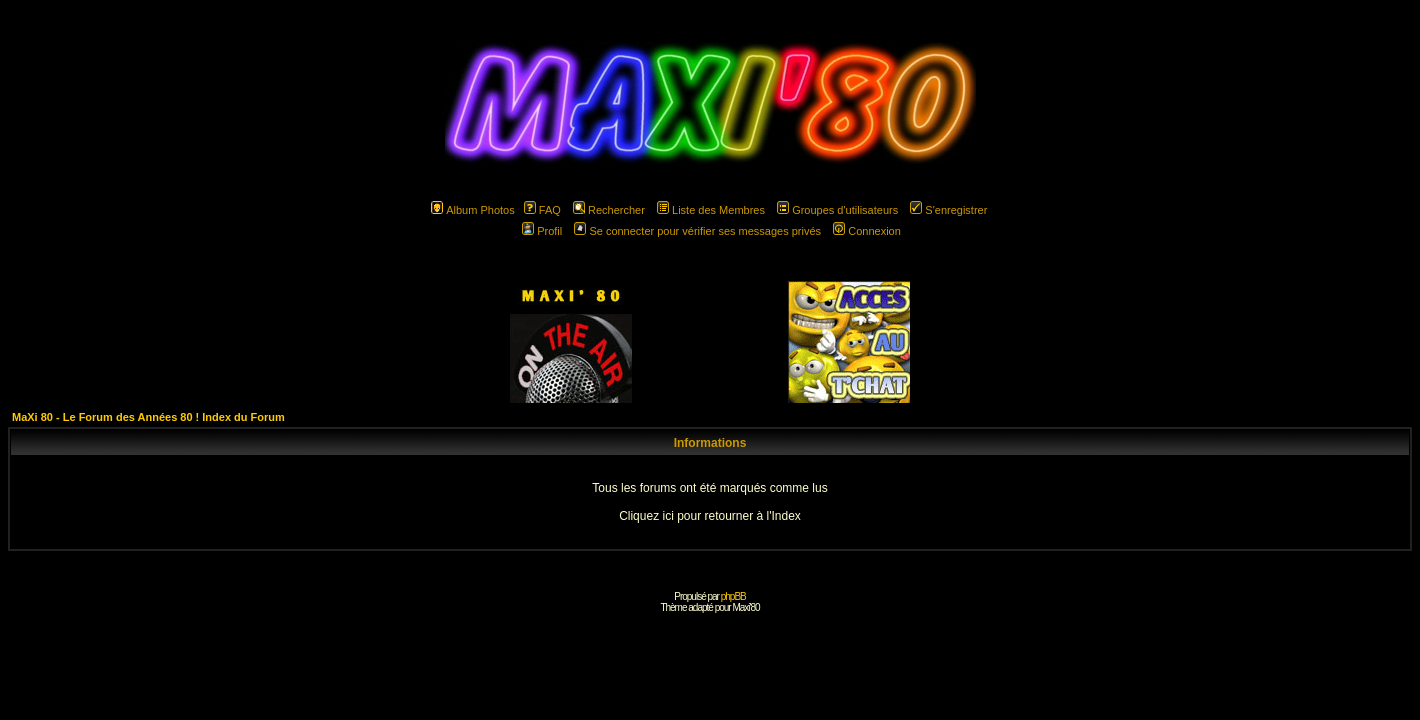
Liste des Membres (711, 210)
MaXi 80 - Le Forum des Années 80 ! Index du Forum (148, 417)
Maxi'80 (745, 607)
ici (667, 516)
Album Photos (472, 210)
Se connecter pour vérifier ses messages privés (697, 231)
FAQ (542, 210)
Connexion (867, 231)
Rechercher (609, 210)
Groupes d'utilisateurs (837, 210)
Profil (542, 231)
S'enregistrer (948, 210)
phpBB (733, 596)
